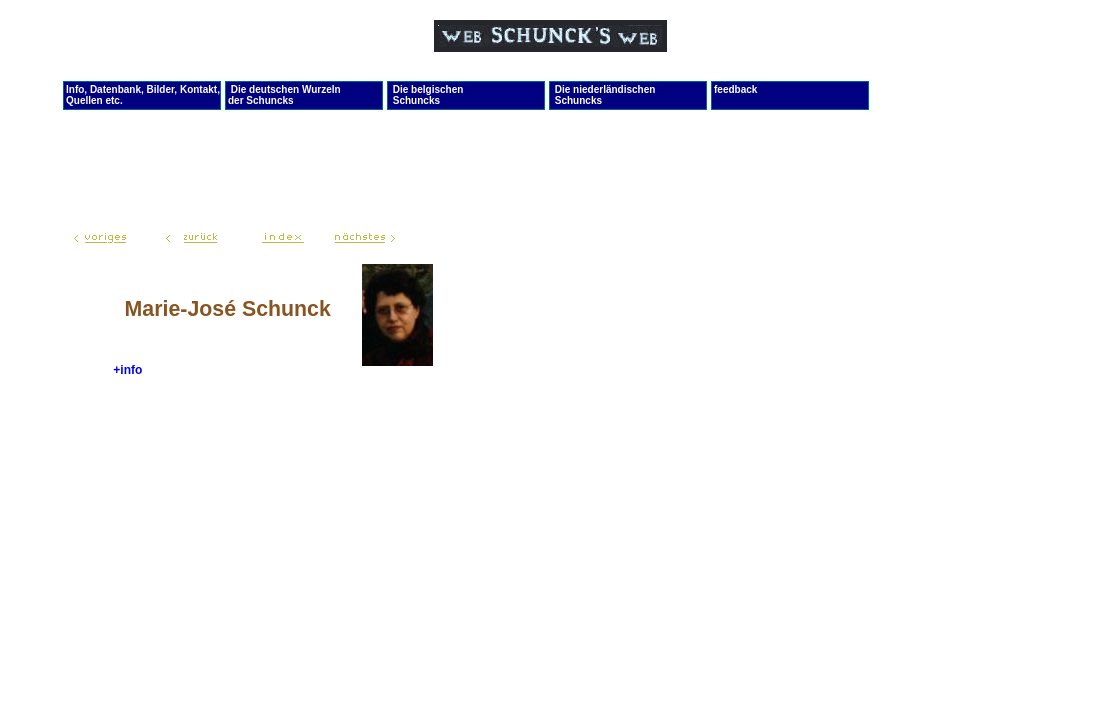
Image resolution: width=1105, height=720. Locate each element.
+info (127, 370)
